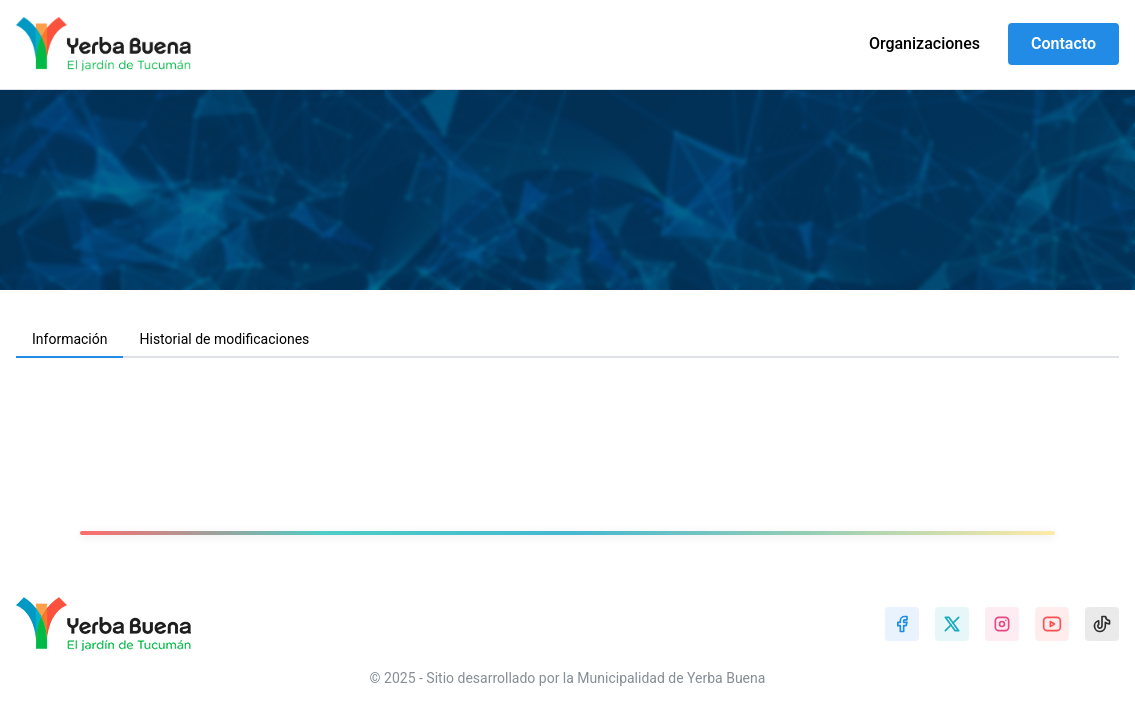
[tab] (69, 340)
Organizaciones (924, 43)
